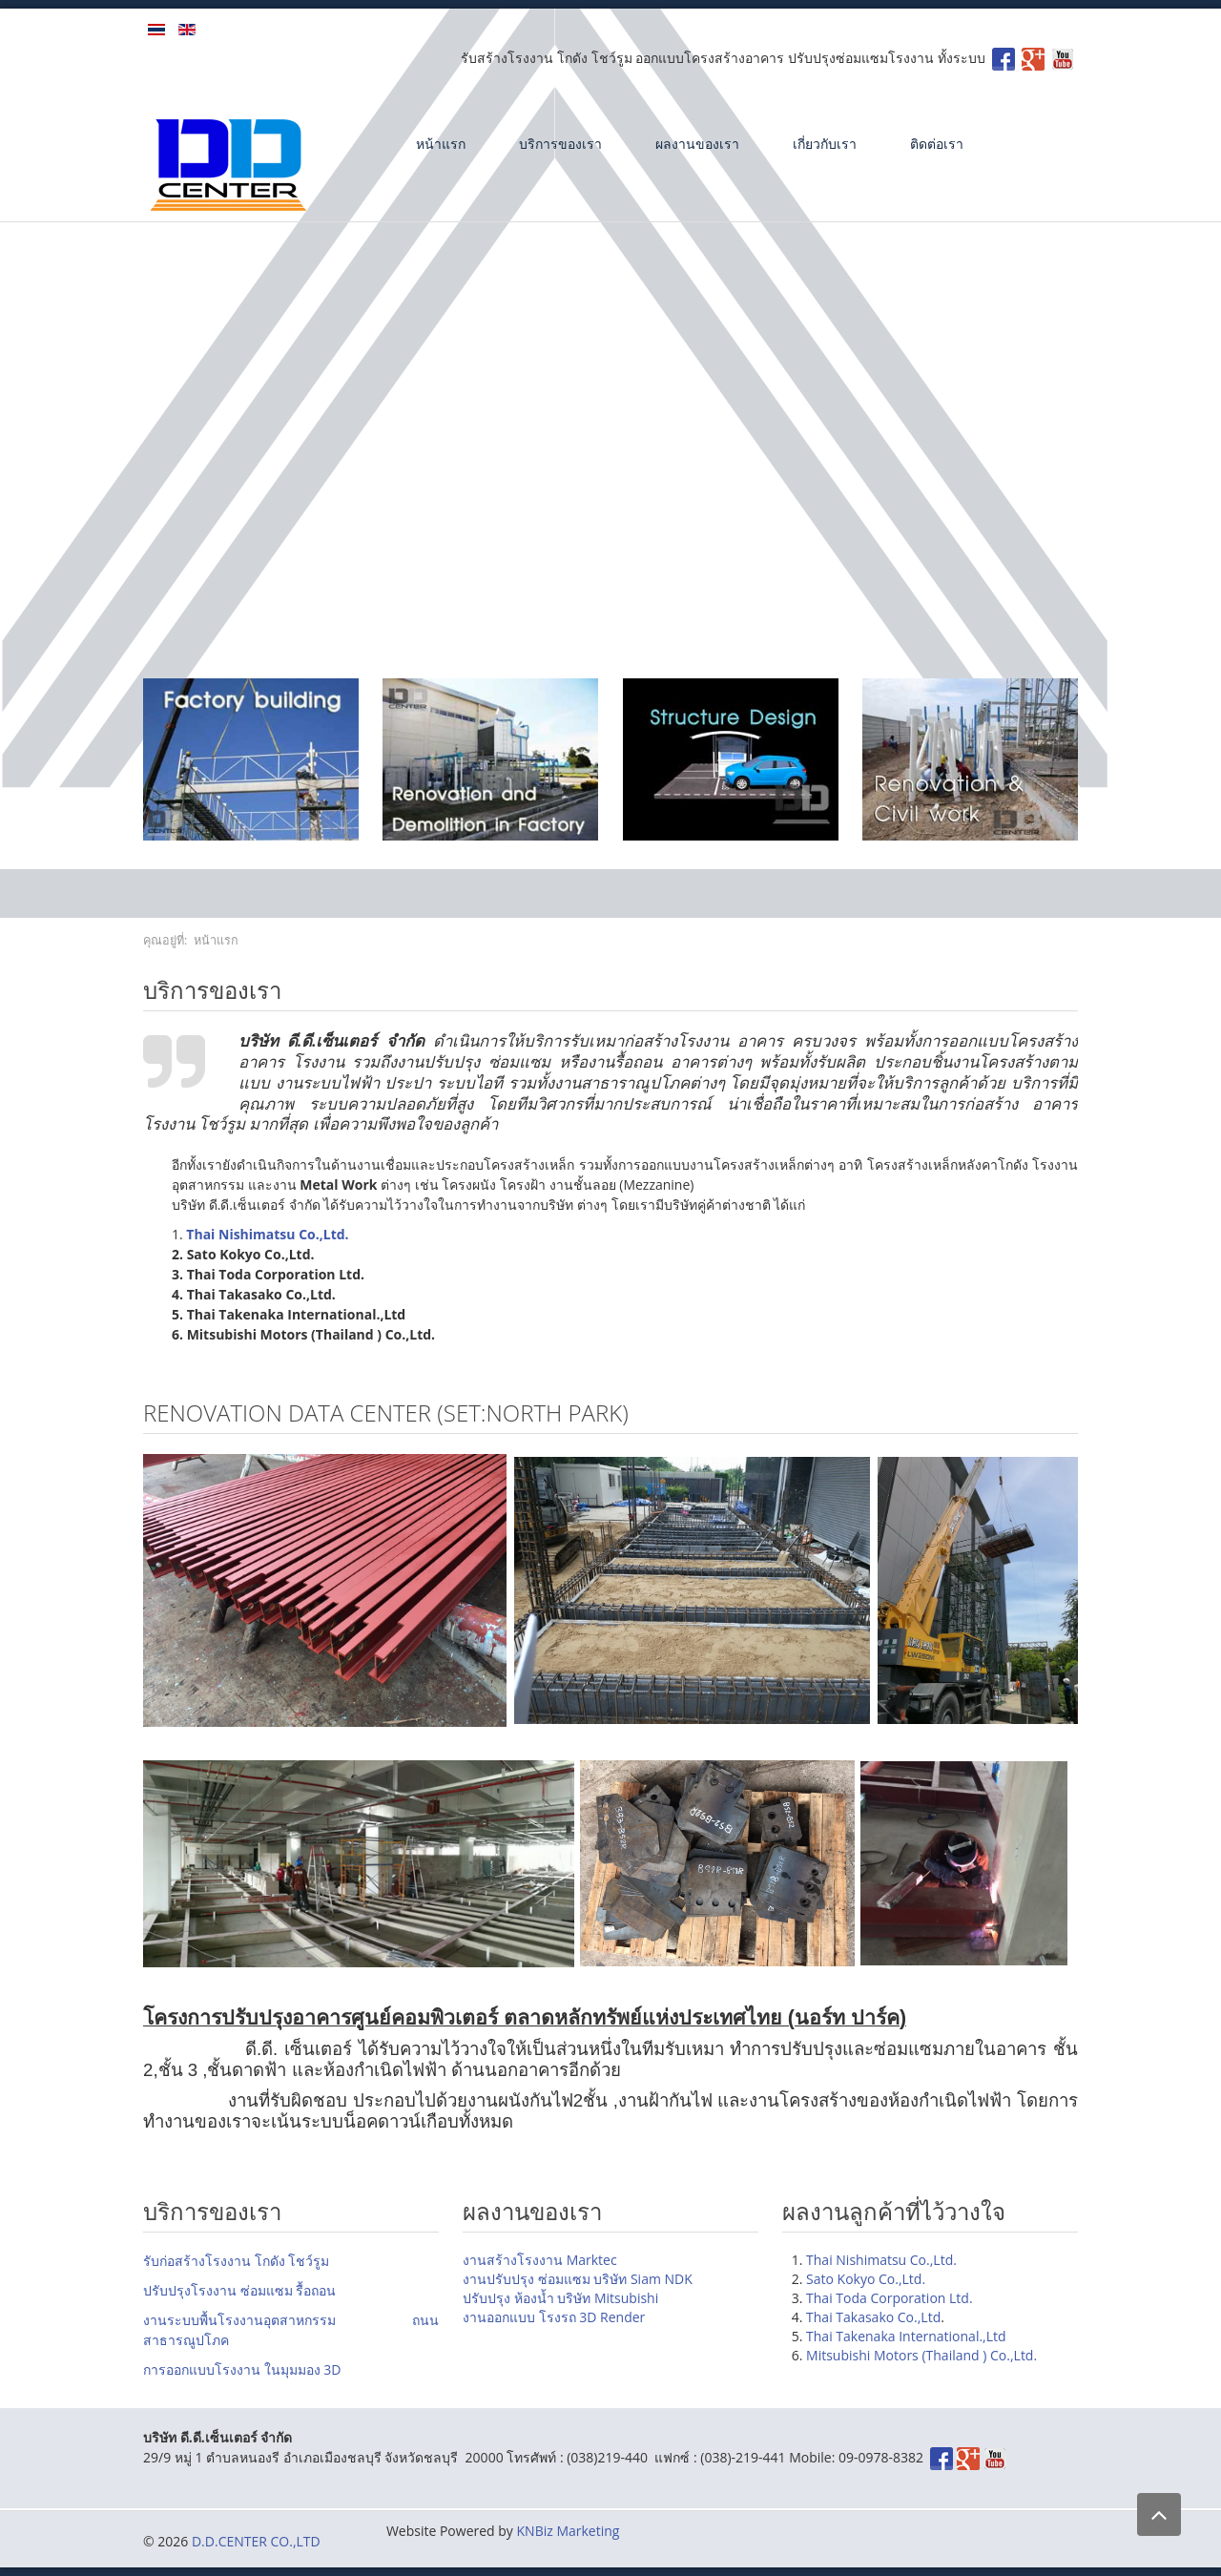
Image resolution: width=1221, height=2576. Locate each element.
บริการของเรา (560, 144)
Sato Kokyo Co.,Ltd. (865, 2279)
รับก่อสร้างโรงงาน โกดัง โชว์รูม (236, 2261)
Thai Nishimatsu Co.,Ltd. (881, 2260)
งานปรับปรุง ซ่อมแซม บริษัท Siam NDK (578, 2279)
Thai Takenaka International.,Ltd (906, 2336)
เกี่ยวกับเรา (825, 144)
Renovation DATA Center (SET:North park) (386, 1412)
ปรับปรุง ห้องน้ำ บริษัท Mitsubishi (560, 2298)
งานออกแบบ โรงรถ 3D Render (554, 2317)
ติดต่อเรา (936, 144)
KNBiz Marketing (568, 2531)
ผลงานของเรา (697, 144)
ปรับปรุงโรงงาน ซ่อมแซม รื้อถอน (239, 2290)
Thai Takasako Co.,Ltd (873, 2317)
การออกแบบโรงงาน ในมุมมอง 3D (242, 2369)
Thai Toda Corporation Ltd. (889, 2298)
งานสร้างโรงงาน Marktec (540, 2260)
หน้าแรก (441, 144)
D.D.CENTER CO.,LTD (256, 2541)
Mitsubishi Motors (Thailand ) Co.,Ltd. (921, 2355)
